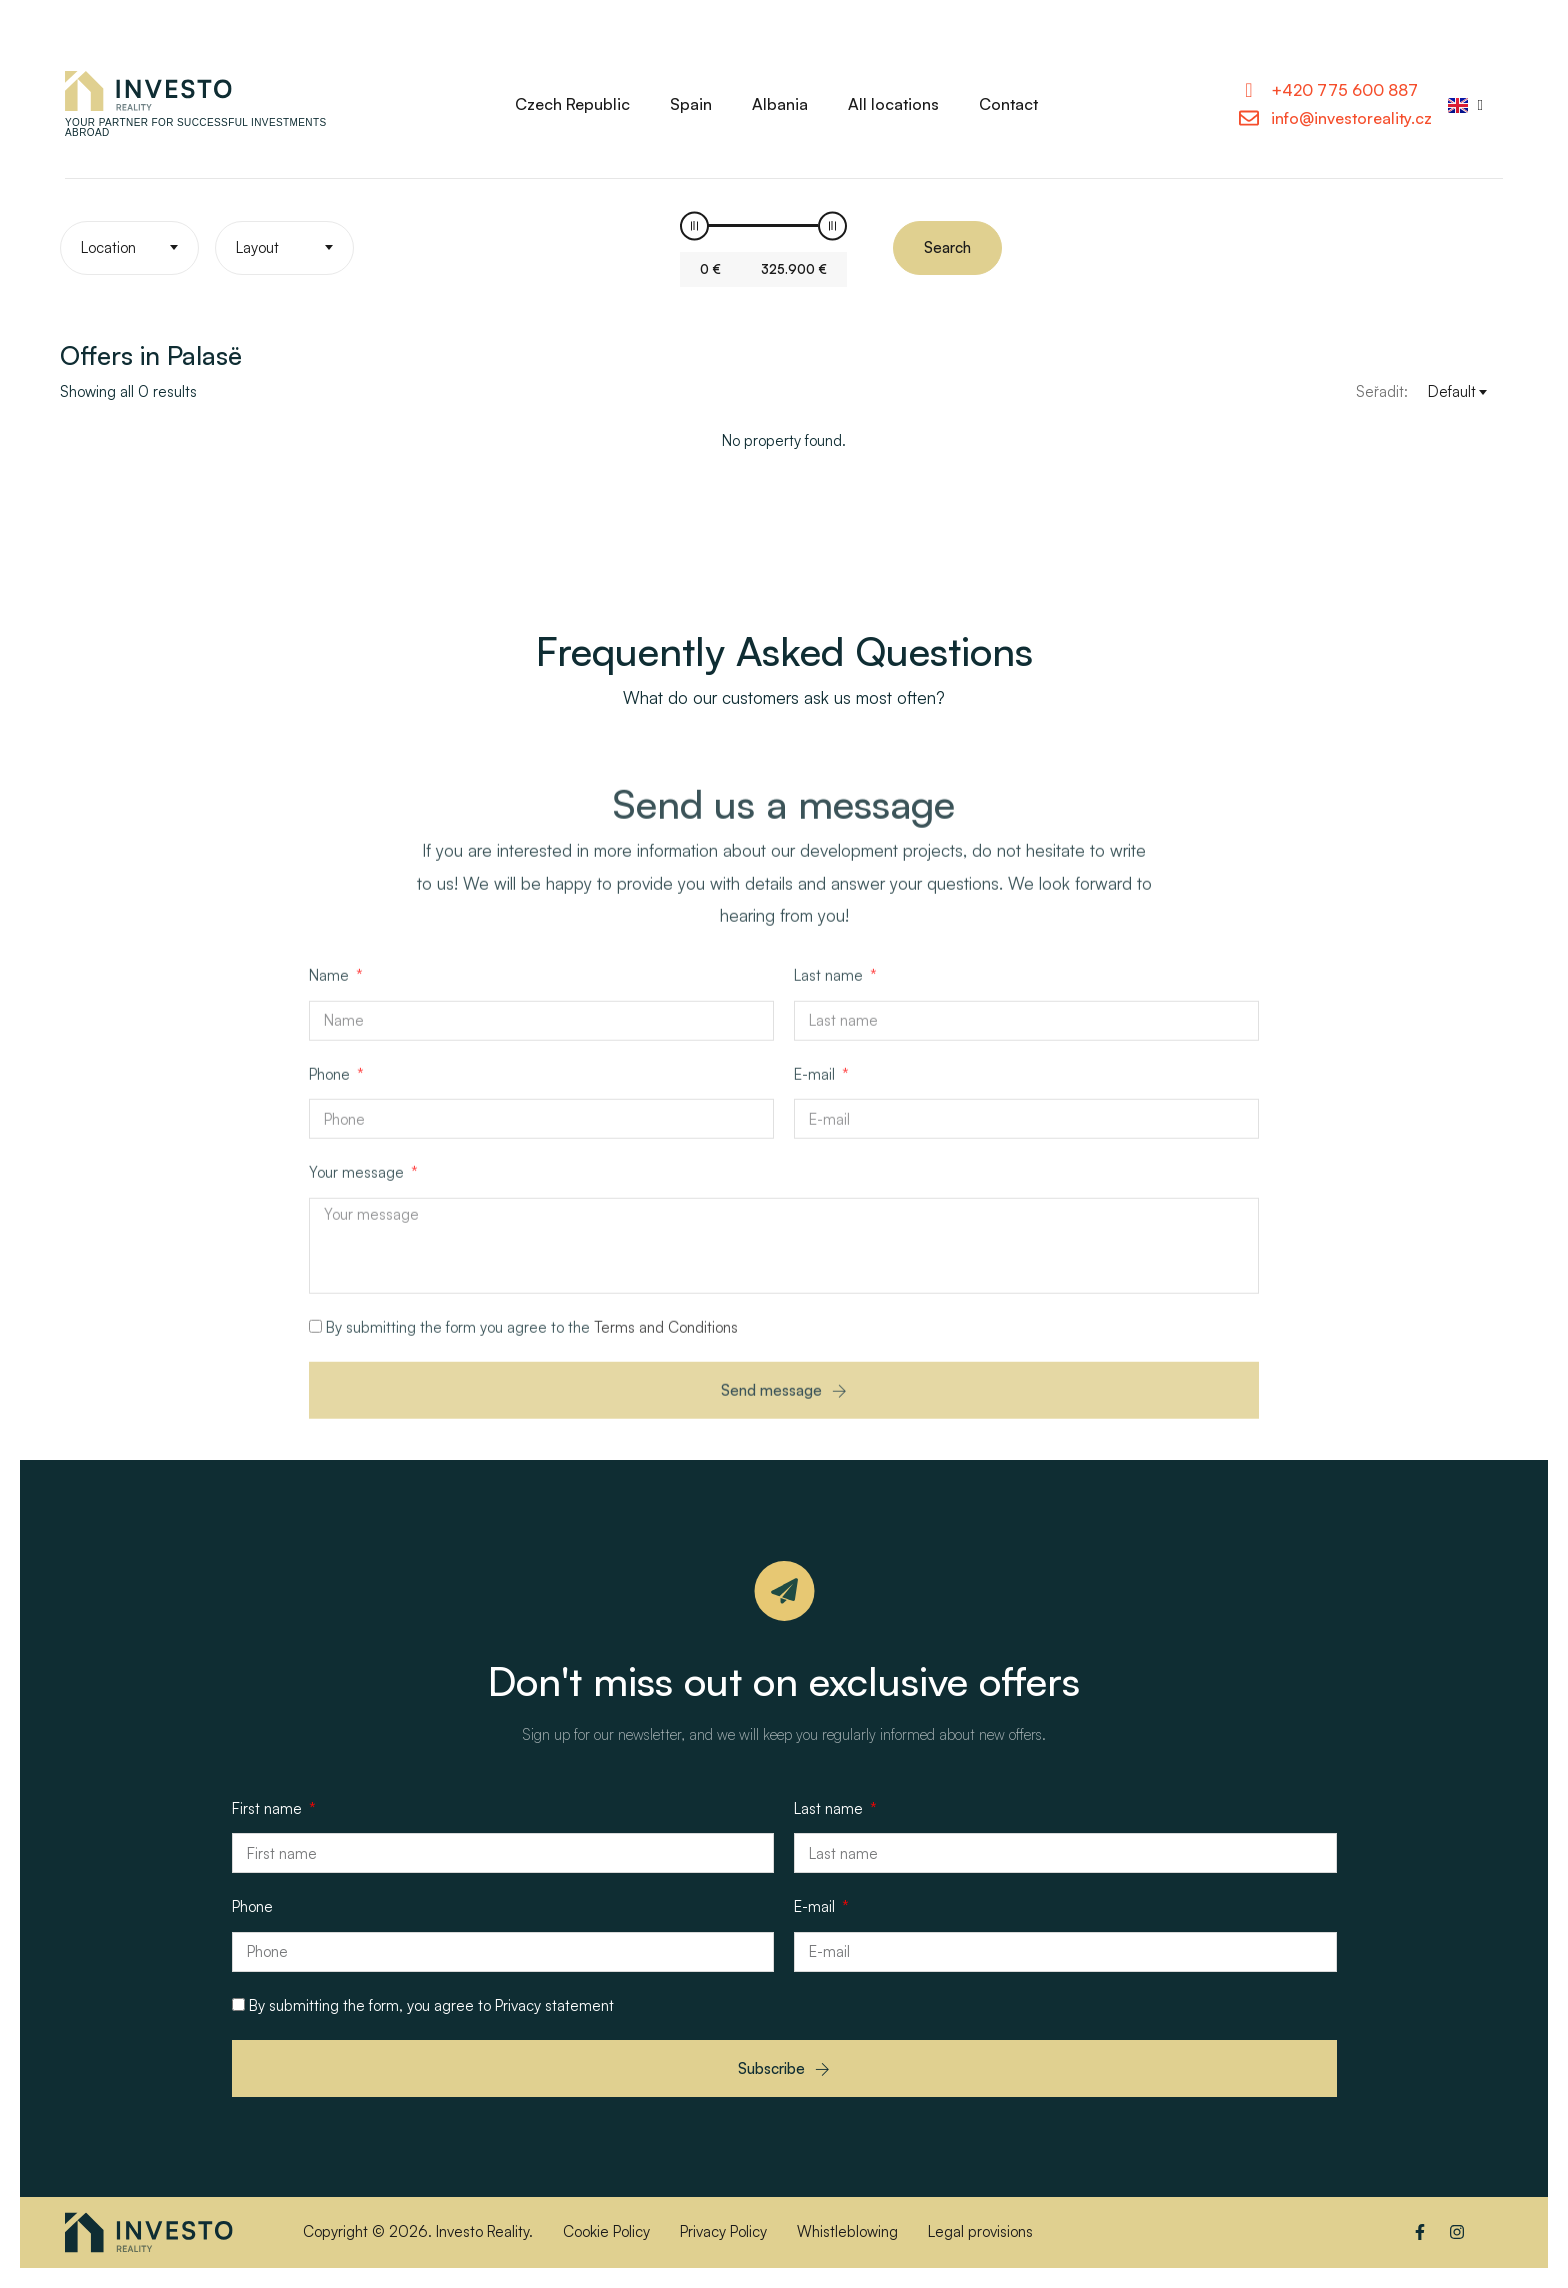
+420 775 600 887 (1344, 90)
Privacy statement (554, 2005)
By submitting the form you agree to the (532, 1343)
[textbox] (129, 248)
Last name (830, 991)
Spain (691, 104)
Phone (331, 1090)
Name (331, 991)
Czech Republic (572, 104)
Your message (358, 1188)
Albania (780, 104)
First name (269, 1808)
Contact (1008, 104)
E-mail (816, 1090)
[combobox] (129, 248)
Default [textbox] (1452, 391)
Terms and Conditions (666, 1343)
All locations (893, 104)
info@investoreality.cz (1351, 118)
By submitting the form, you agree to (431, 2005)
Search (947, 247)
